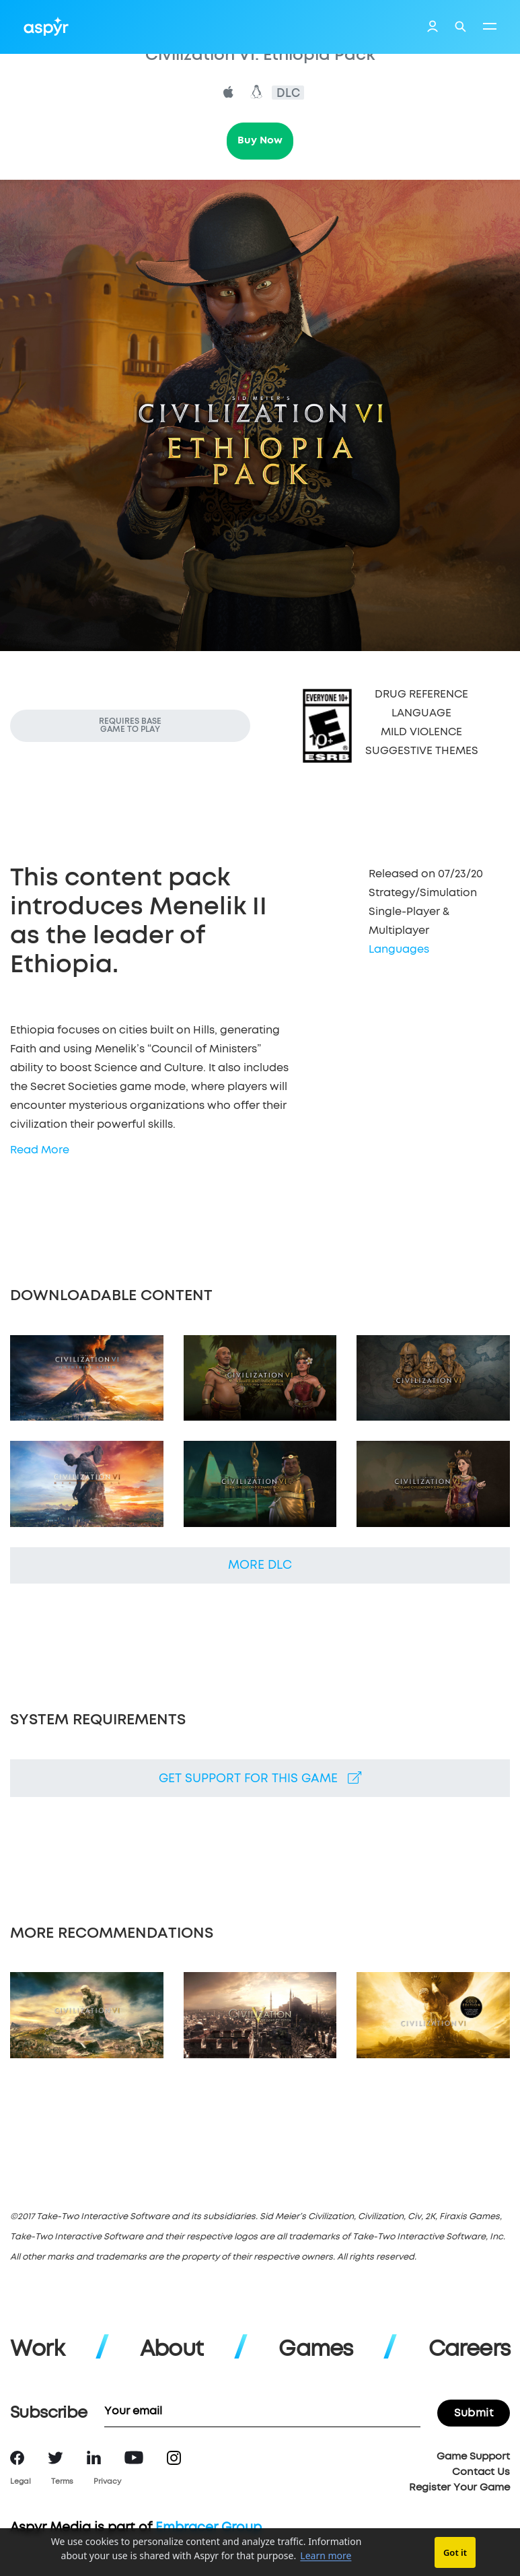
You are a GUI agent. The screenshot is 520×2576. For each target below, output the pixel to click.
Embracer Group (208, 2527)
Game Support (473, 2456)
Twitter (55, 2457)
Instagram (174, 2458)
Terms (62, 2481)
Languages (399, 949)
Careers (469, 2350)
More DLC (260, 1565)
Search (460, 26)
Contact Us (481, 2472)
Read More (39, 1150)
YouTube (133, 2457)
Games (315, 2350)
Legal (20, 2481)
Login (432, 28)
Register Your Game (459, 2487)
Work (37, 2350)
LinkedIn (94, 2457)
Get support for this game (260, 1778)
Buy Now (260, 140)
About (171, 2350)
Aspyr (46, 26)
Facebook (17, 2458)
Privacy (107, 2481)
